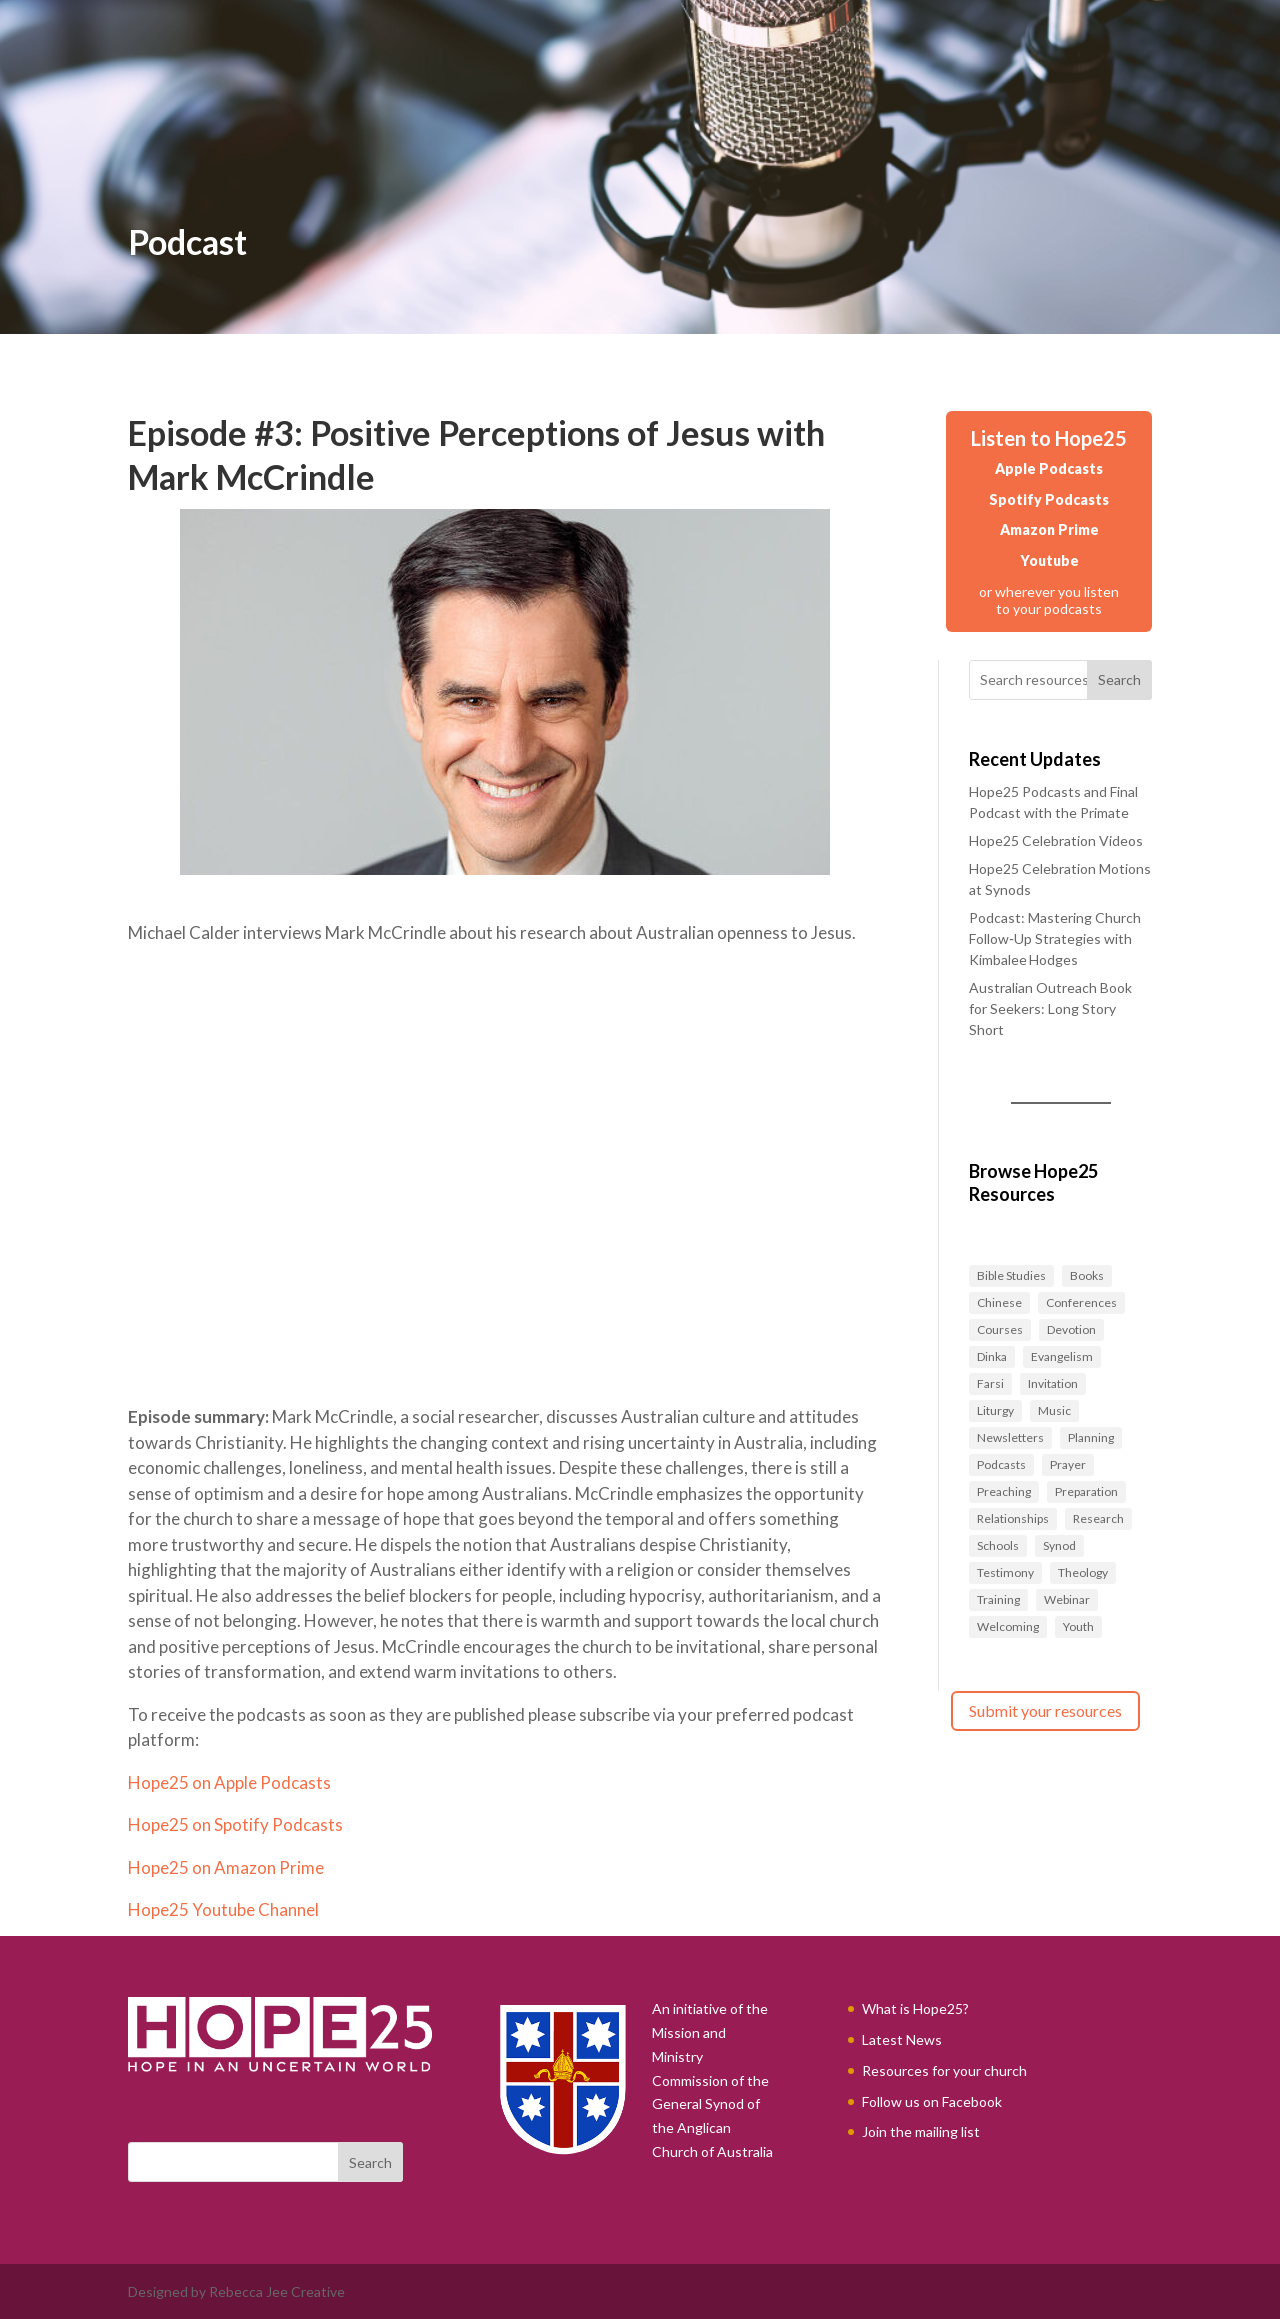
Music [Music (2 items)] (1054, 1410)
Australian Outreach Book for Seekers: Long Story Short (1050, 1008)
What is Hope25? (915, 2008)
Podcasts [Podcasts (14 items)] (1001, 1464)
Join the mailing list (921, 2131)
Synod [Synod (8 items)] (1059, 1545)
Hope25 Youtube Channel (223, 1909)
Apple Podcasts (1049, 468)
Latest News (902, 2039)
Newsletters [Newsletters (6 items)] (1010, 1437)
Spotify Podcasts (1049, 499)
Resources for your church (944, 2070)
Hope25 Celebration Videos (1056, 840)
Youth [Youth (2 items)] (1078, 1626)
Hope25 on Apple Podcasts (229, 1782)
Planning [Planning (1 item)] (1091, 1437)
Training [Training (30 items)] (998, 1599)
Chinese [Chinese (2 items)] (999, 1302)
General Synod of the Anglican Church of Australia (712, 2127)
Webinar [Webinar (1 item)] (1067, 1599)
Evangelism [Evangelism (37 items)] (1062, 1356)
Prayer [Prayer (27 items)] (1068, 1464)
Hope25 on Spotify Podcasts (235, 1824)
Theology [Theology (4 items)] (1083, 1572)
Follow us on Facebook (932, 2101)
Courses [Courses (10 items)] (1000, 1329)
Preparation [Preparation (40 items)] (1086, 1491)
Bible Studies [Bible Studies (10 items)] (1011, 1275)
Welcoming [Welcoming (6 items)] (1008, 1626)
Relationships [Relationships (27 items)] (1013, 1518)
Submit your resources (1045, 1710)
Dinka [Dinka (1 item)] (992, 1356)
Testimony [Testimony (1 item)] (1005, 1572)
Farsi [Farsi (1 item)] (990, 1383)
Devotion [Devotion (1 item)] (1071, 1329)
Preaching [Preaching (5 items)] (1004, 1491)
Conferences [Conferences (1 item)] (1081, 1302)
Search (1119, 679)
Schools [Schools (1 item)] (998, 1545)
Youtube (1049, 560)
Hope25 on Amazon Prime (226, 1867)
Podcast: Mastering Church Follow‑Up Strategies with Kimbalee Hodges (1055, 938)
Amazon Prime (1049, 529)
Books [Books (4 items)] (1087, 1275)
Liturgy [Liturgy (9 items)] (995, 1410)
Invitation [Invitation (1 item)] (1053, 1383)
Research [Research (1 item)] (1098, 1518)
